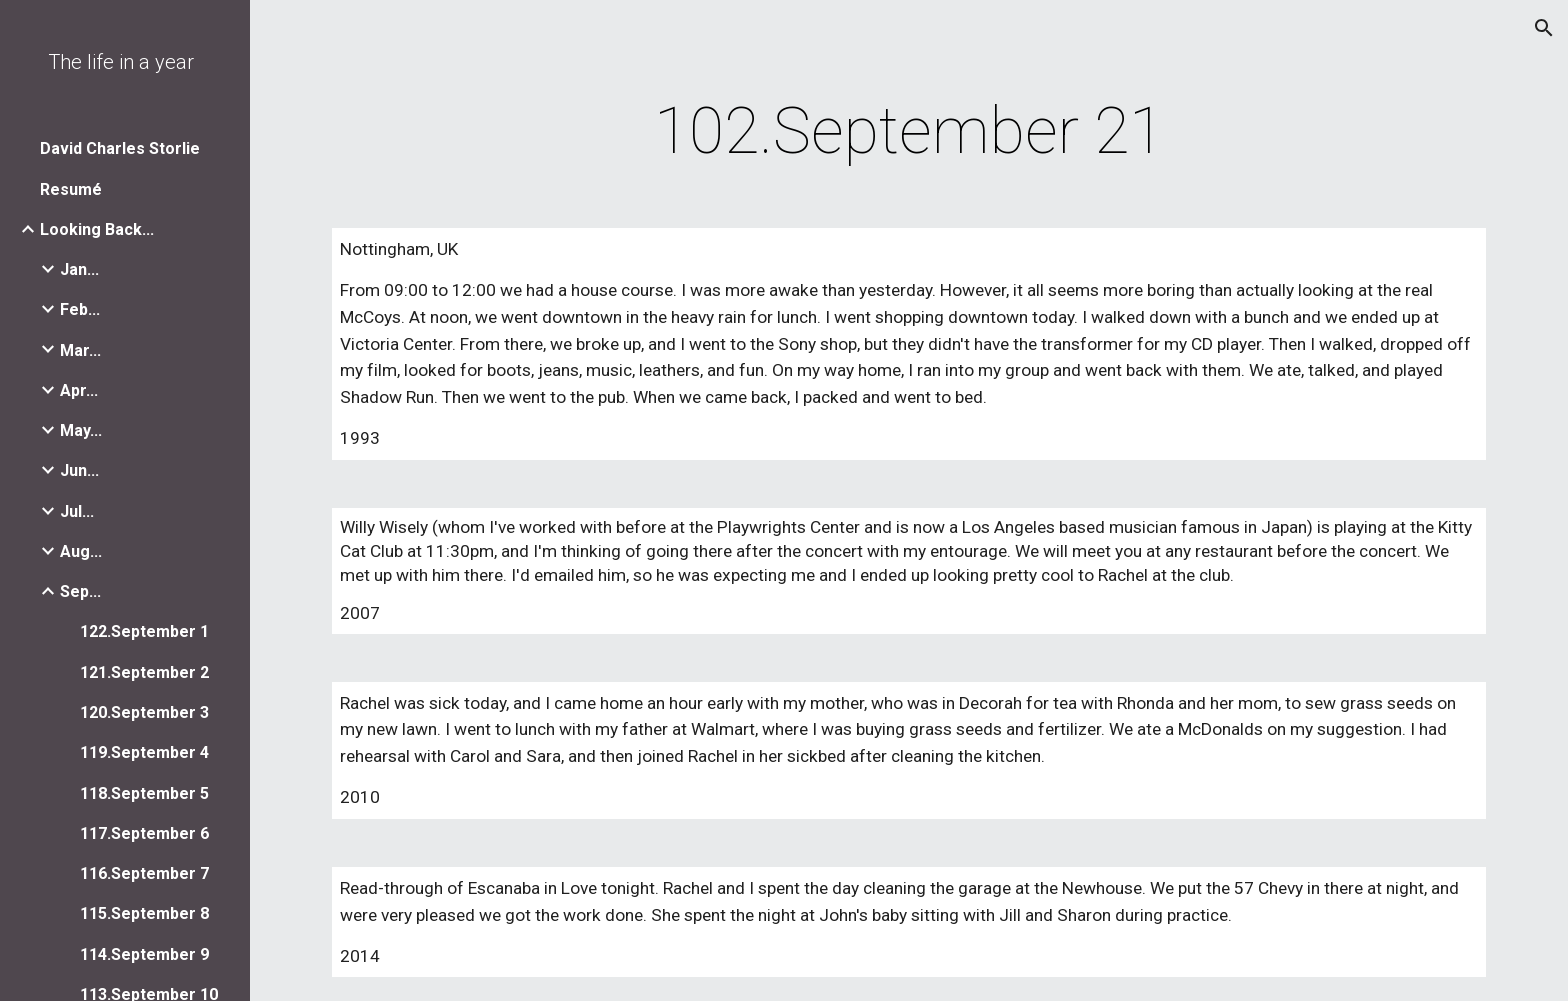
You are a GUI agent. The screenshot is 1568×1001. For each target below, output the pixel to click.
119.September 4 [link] (144, 752)
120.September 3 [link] (144, 712)
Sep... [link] (80, 591)
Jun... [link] (79, 470)
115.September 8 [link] (144, 913)
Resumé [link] (71, 189)
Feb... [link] (80, 309)
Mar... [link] (80, 350)
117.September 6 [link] (144, 833)
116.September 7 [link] (144, 873)
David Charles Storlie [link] (120, 148)
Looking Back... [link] (97, 229)
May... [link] (81, 430)
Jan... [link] (79, 269)
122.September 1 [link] (144, 631)
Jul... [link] (77, 511)
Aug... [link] (81, 551)
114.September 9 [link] (144, 954)
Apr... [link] (79, 390)
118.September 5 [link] (144, 793)
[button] (1544, 28)
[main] (909, 132)
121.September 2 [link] (144, 672)
